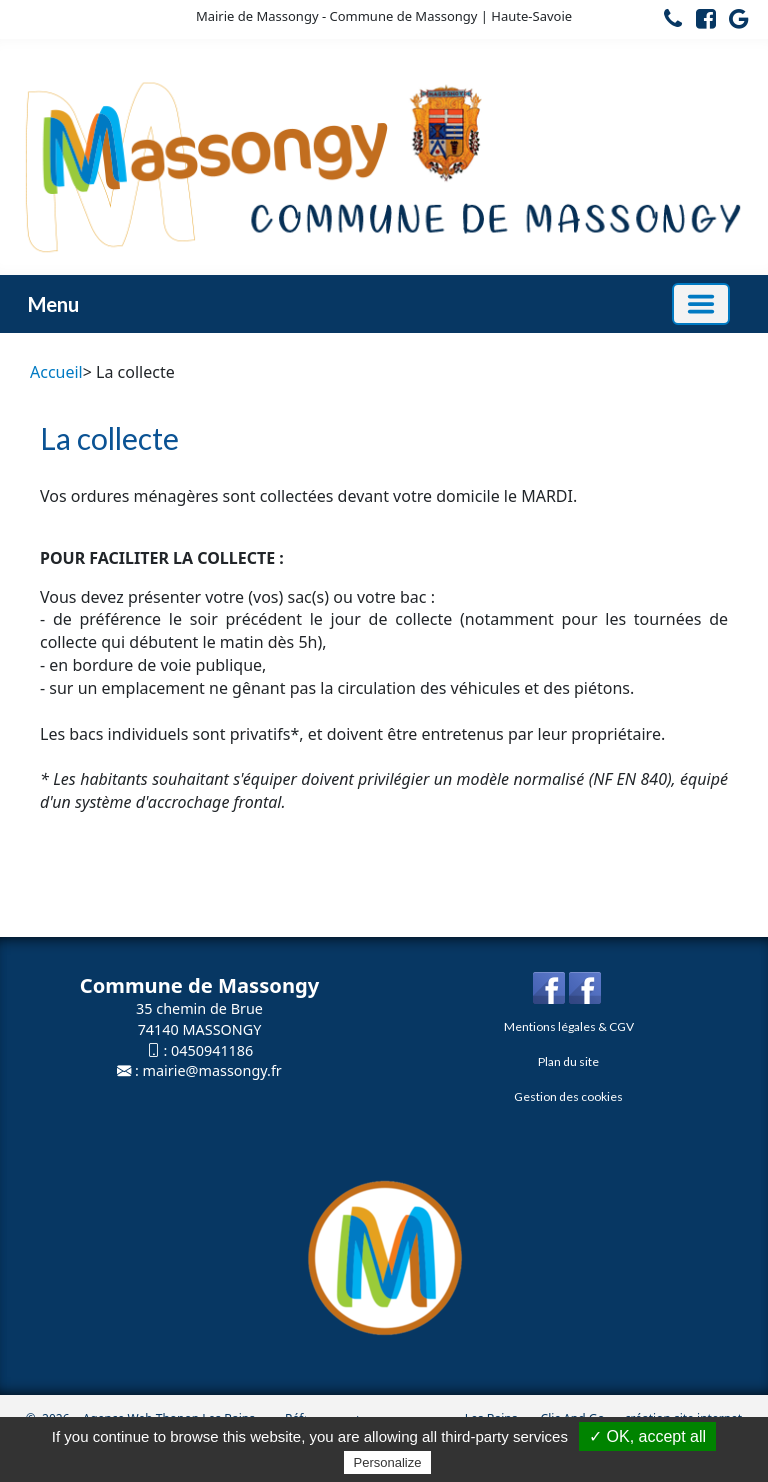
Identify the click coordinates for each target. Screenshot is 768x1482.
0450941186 (212, 1050)
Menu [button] (53, 304)
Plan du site (568, 1061)
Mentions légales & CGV (569, 1026)
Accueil (56, 372)
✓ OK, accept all (647, 1436)
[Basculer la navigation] (701, 304)
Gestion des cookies (568, 1096)
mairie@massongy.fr (212, 1070)
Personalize (388, 1462)
